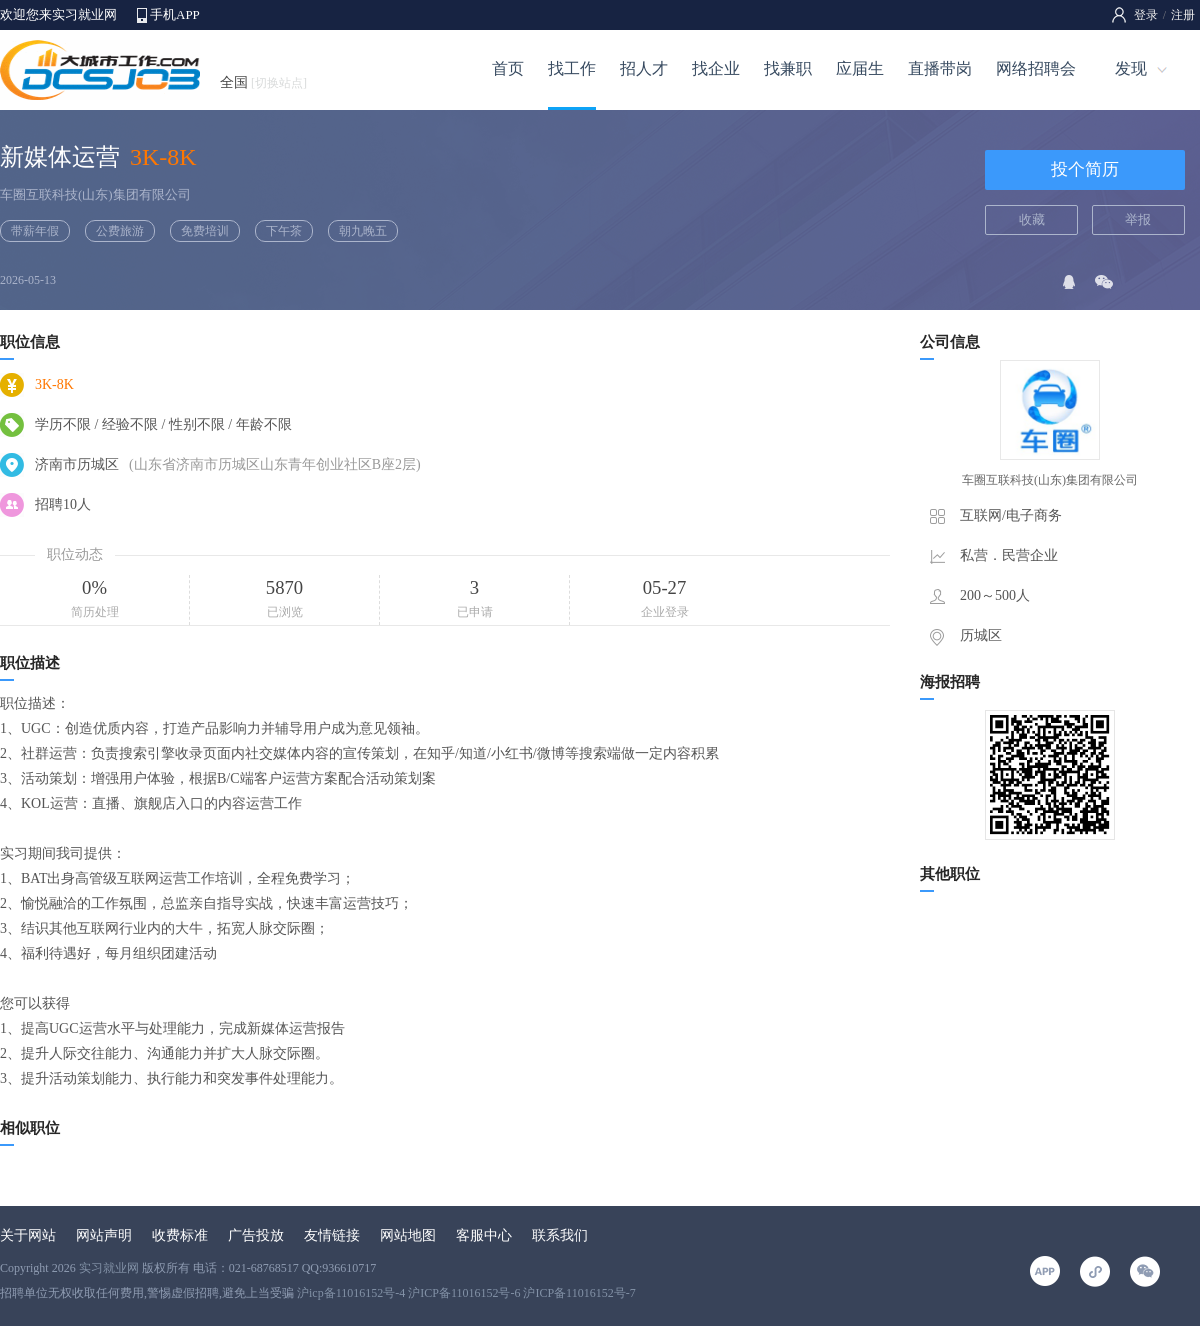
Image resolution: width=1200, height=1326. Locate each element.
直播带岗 (940, 68)
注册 (1183, 15)
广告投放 (256, 1235)
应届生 (860, 68)
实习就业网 (109, 1268)
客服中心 (484, 1235)
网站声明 (104, 1235)
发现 (1131, 68)
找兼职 (788, 68)
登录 (1146, 15)
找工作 (572, 68)
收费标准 (180, 1235)
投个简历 (1085, 169)
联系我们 (560, 1235)
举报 (1138, 219)
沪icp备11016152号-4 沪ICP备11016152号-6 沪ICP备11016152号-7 (466, 1293)
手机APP (175, 14)
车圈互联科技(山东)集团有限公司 (95, 194)
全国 (263, 82)
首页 (508, 68)
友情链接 (332, 1235)
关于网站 (28, 1235)
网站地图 (408, 1235)
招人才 (644, 68)
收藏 (1032, 219)
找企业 (716, 68)
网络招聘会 (1036, 68)
